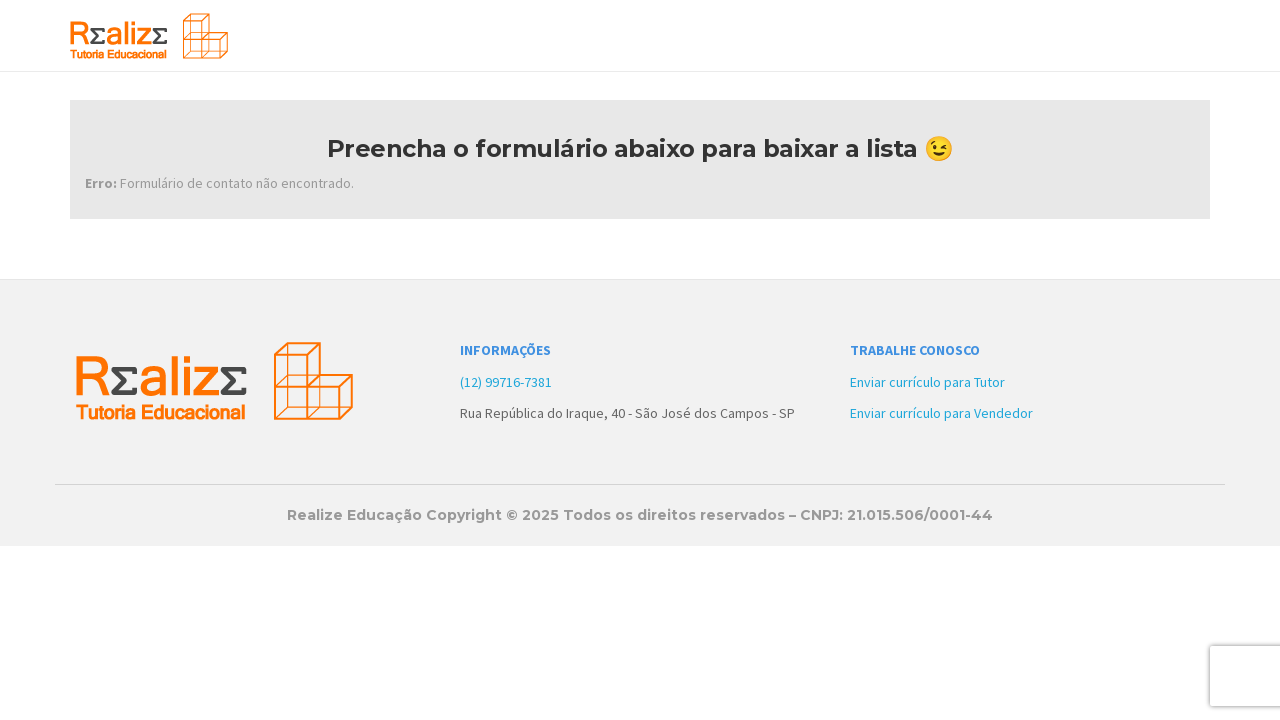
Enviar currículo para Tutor (927, 382)
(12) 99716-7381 (506, 382)
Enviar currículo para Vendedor (941, 413)
